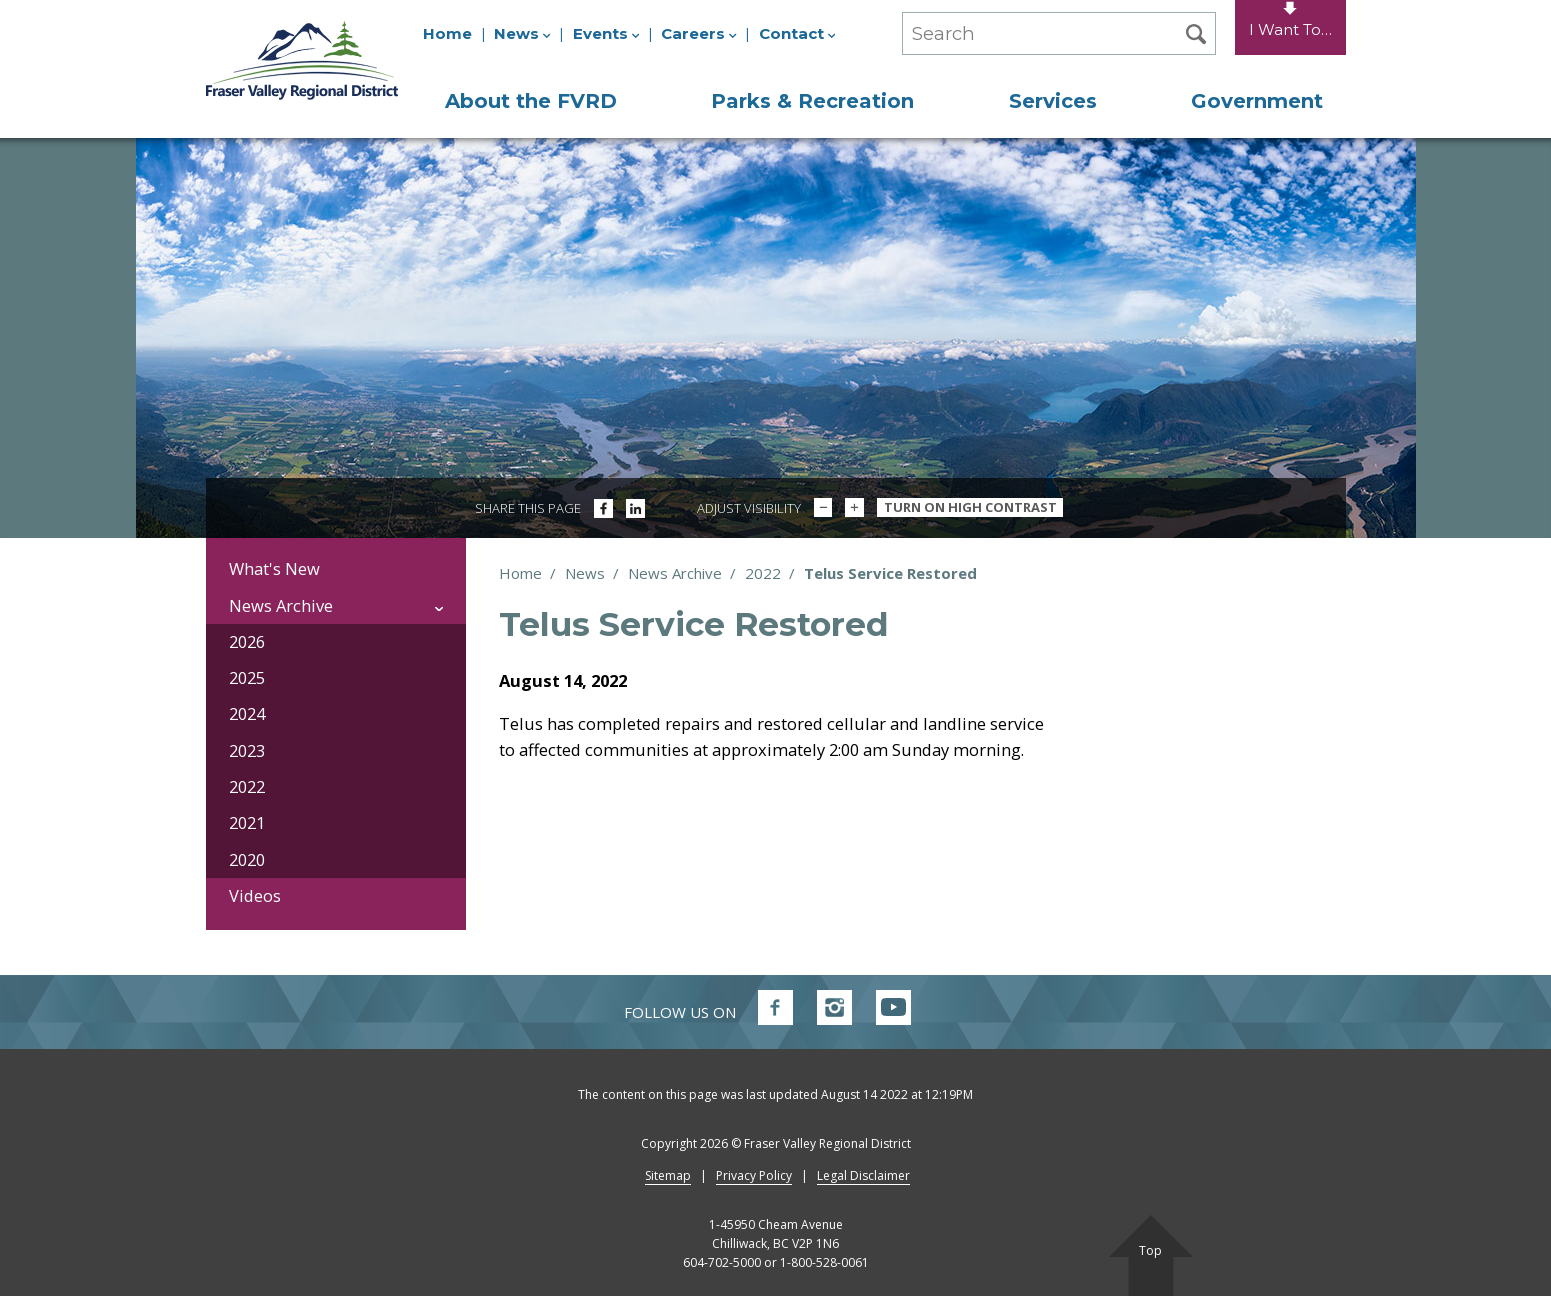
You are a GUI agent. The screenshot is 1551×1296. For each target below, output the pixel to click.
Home (447, 33)
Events (606, 33)
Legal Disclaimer (863, 1175)
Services (1053, 101)
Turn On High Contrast (970, 507)
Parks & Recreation (812, 101)
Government (1257, 101)
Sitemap (668, 1175)
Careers (699, 33)
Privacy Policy (754, 1175)
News (522, 33)
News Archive (675, 573)
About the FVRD (531, 101)
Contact (797, 33)
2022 (763, 573)
